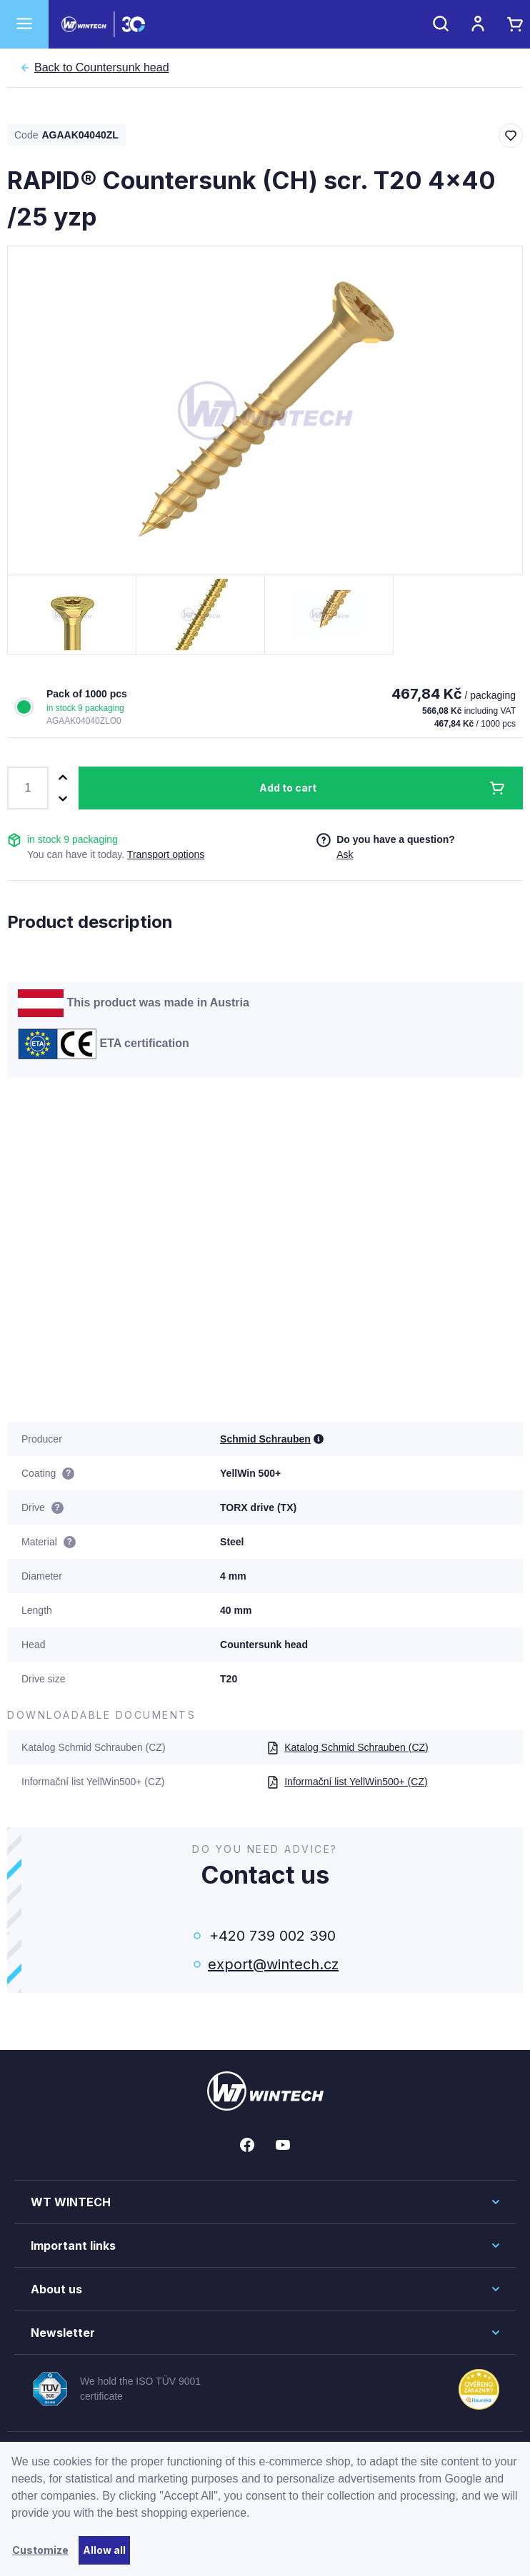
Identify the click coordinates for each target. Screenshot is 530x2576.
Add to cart (287, 788)
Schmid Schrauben (265, 1439)
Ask (344, 854)
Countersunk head (101, 67)
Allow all (104, 2550)
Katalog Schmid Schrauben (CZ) (347, 1747)
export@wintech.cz (272, 1964)
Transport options (165, 854)
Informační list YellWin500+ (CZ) (346, 1781)
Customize (40, 2550)
